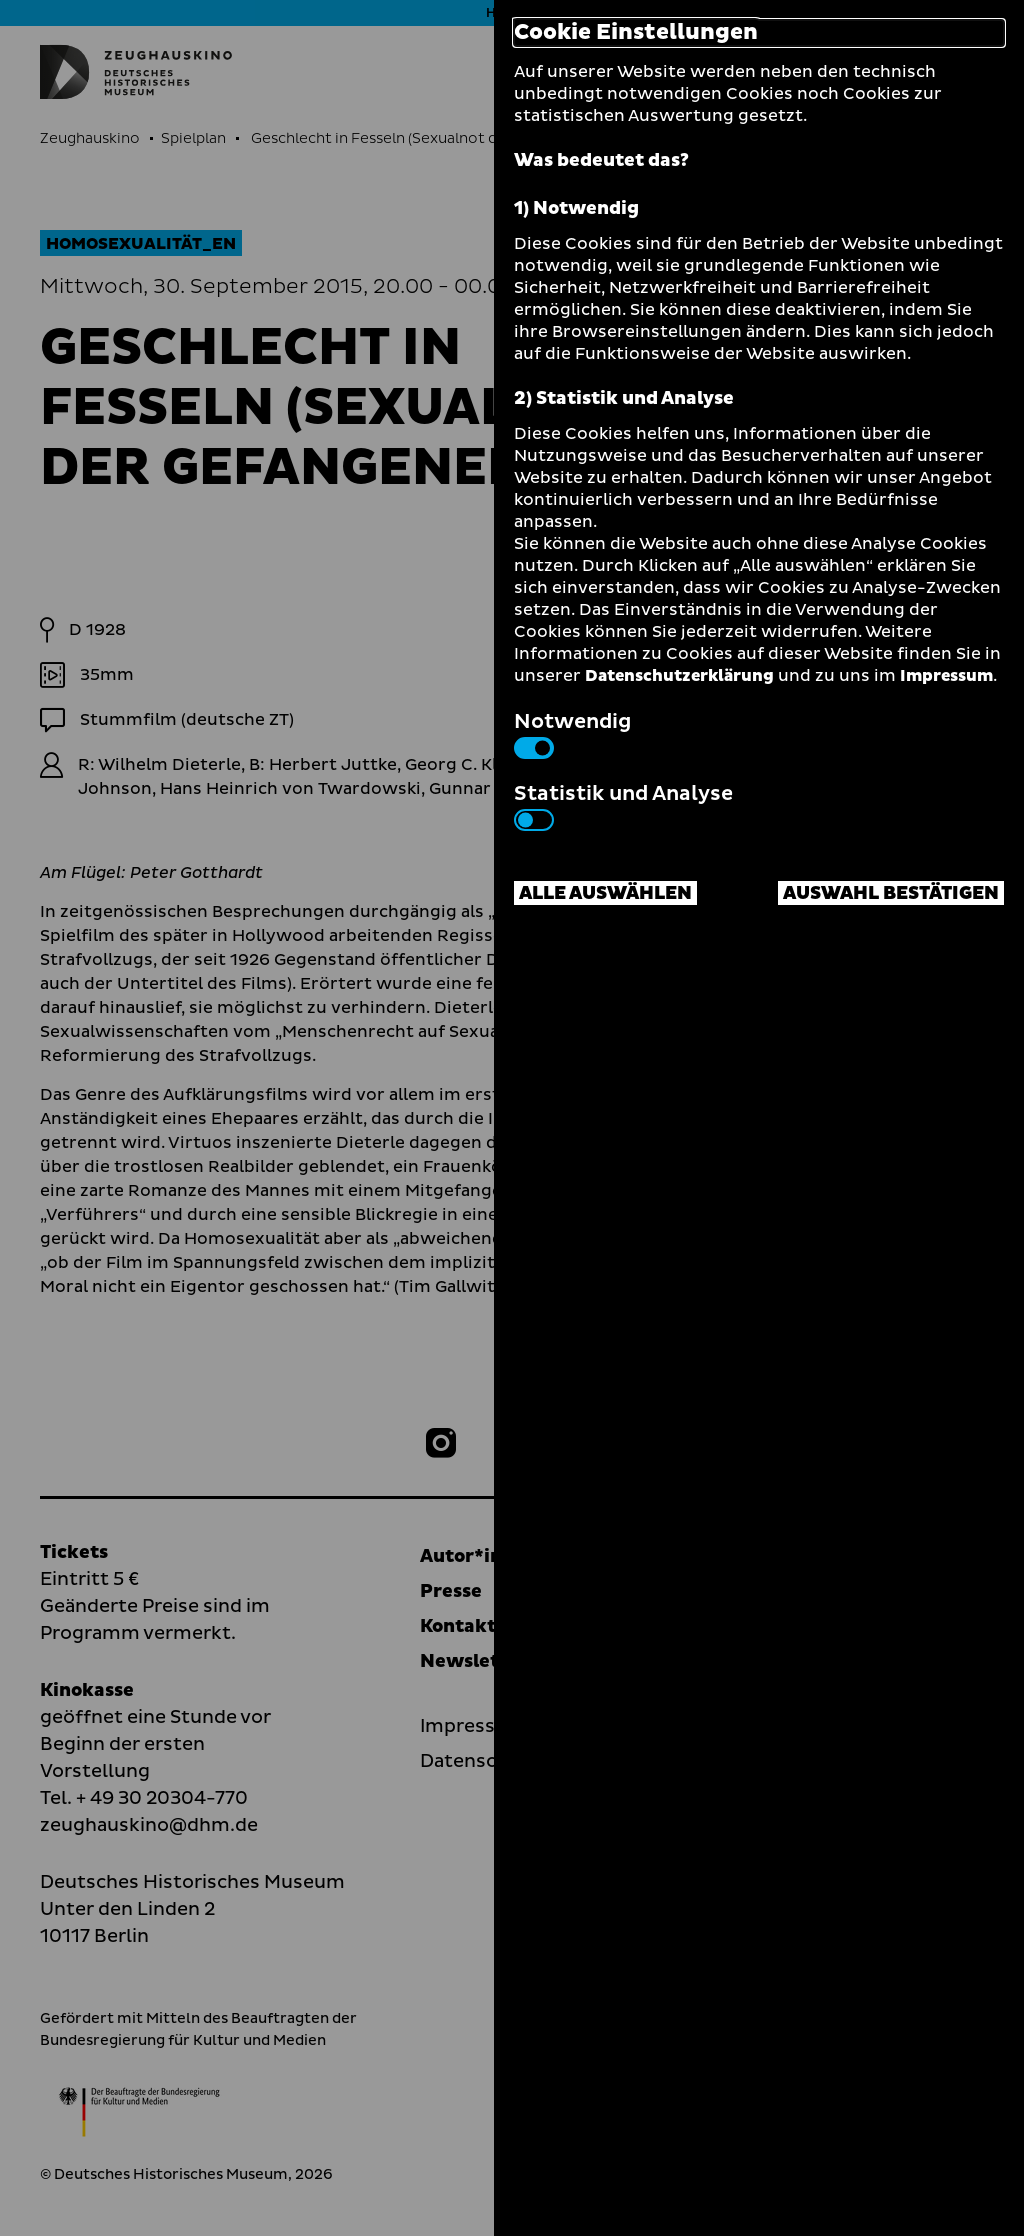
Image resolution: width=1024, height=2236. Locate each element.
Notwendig (572, 733)
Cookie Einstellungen (636, 33)
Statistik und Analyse (623, 805)
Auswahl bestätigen (891, 893)
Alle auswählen (605, 893)
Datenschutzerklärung (679, 676)
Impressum (946, 676)
